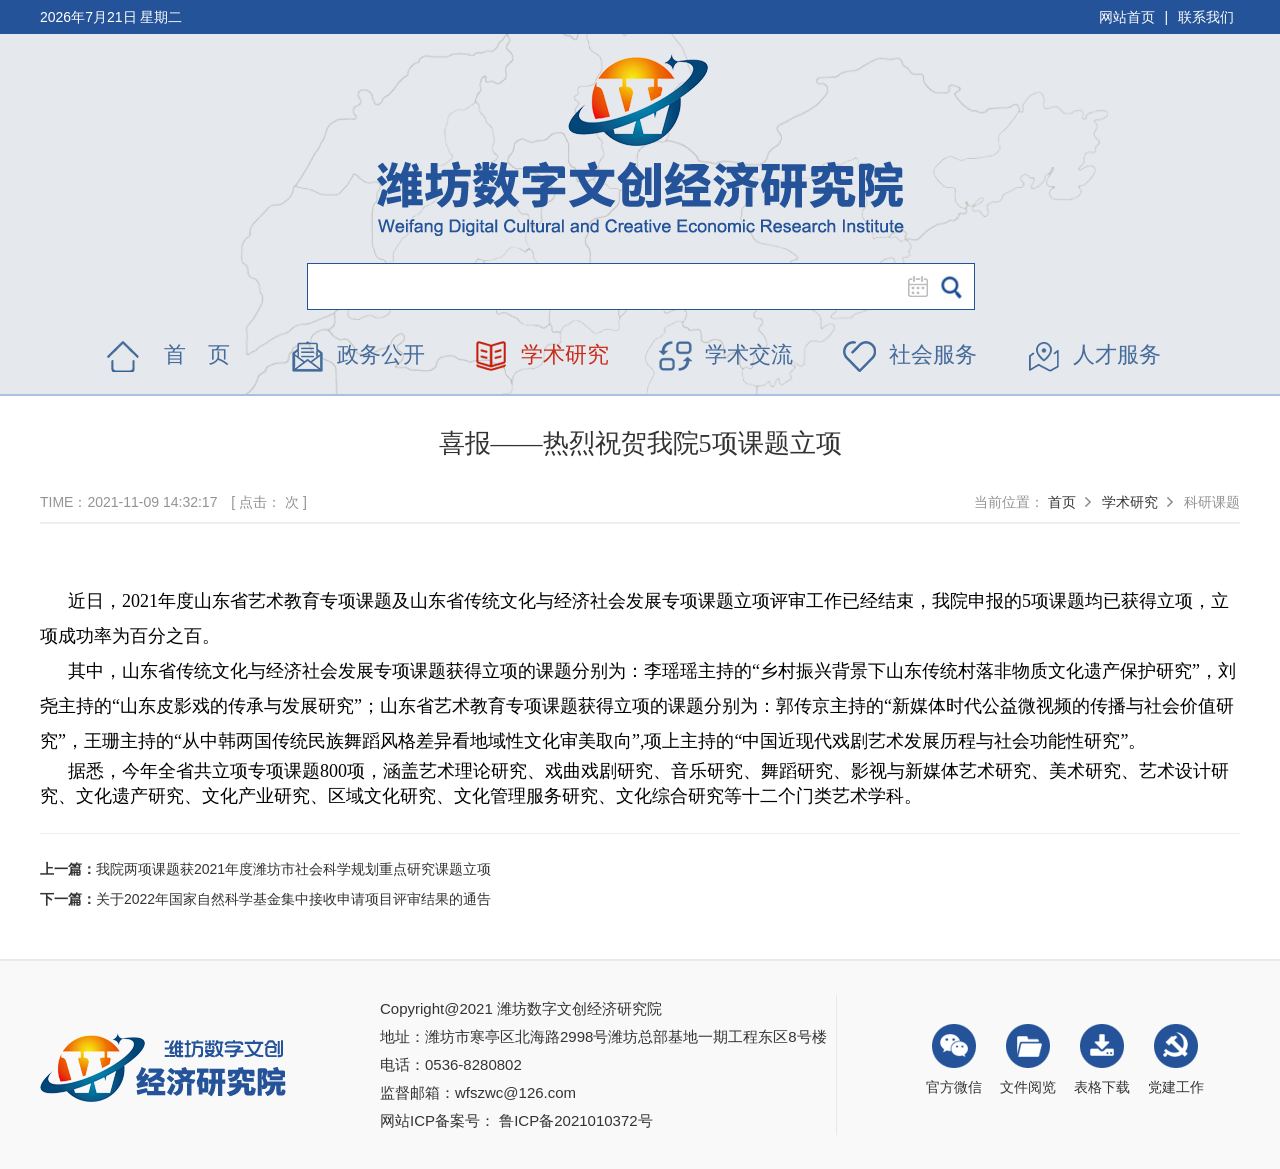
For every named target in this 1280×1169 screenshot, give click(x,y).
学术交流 (749, 354)
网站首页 (1127, 17)
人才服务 (1117, 354)
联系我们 (1206, 17)
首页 (1062, 502)
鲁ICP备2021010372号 (575, 1120)
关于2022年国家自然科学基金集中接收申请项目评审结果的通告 (293, 899)
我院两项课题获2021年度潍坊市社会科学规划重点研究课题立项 (293, 869)
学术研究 (565, 354)
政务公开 (381, 354)
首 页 (197, 354)
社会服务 (933, 354)
